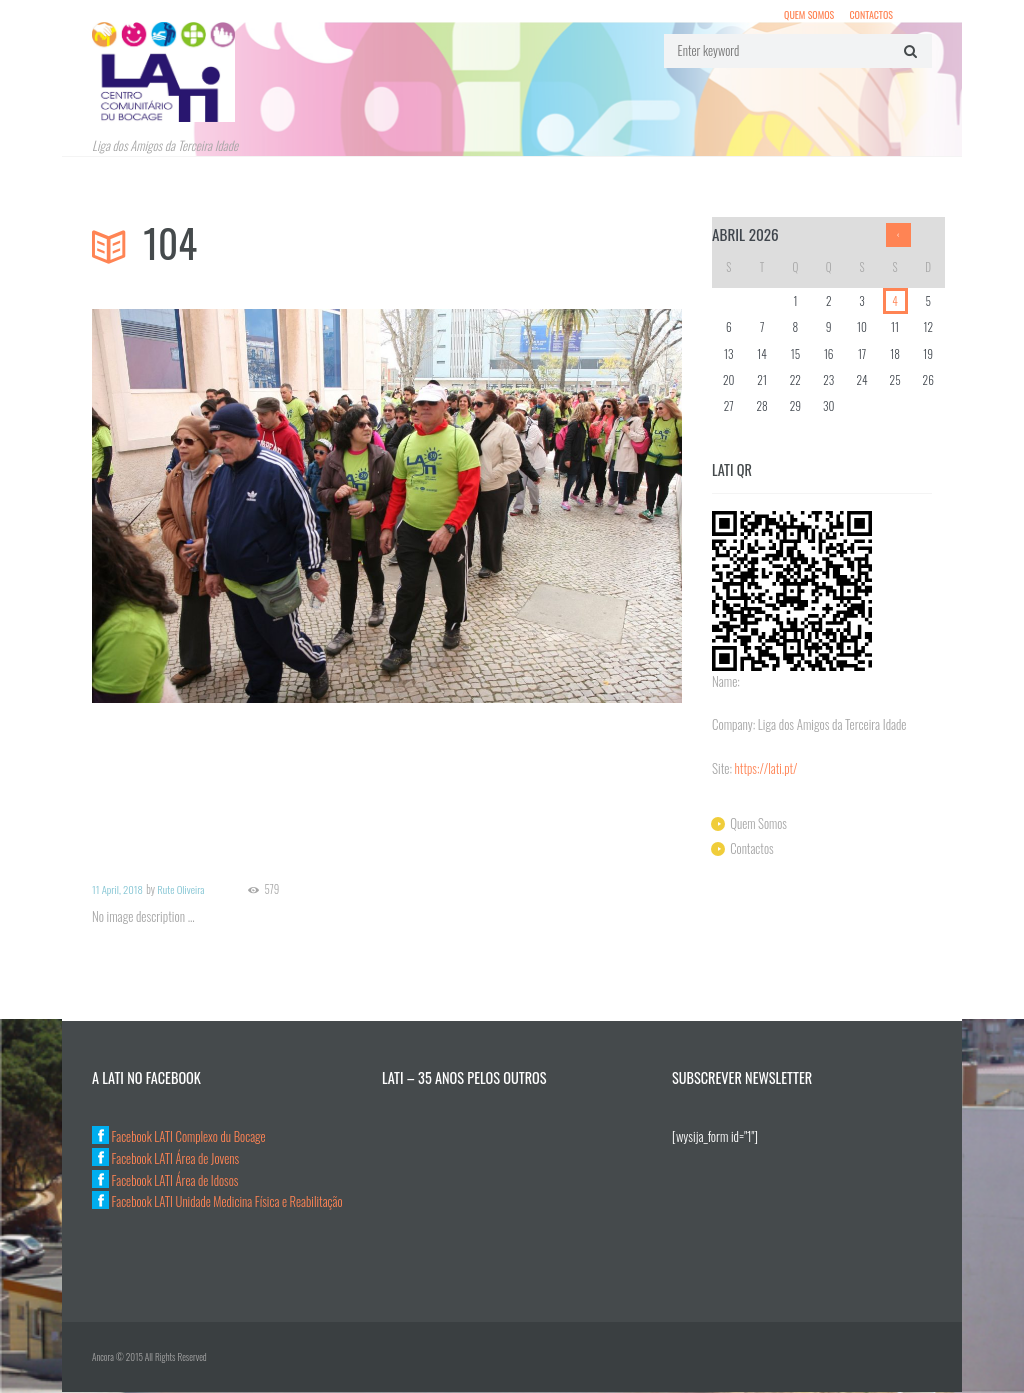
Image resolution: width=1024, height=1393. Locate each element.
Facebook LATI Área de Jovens (167, 1159)
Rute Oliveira (182, 890)
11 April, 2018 (118, 890)
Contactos (871, 15)
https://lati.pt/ (767, 769)
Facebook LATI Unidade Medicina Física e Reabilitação (219, 1202)
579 (273, 890)
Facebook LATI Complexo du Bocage (180, 1137)
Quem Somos (807, 15)
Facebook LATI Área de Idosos (166, 1180)
